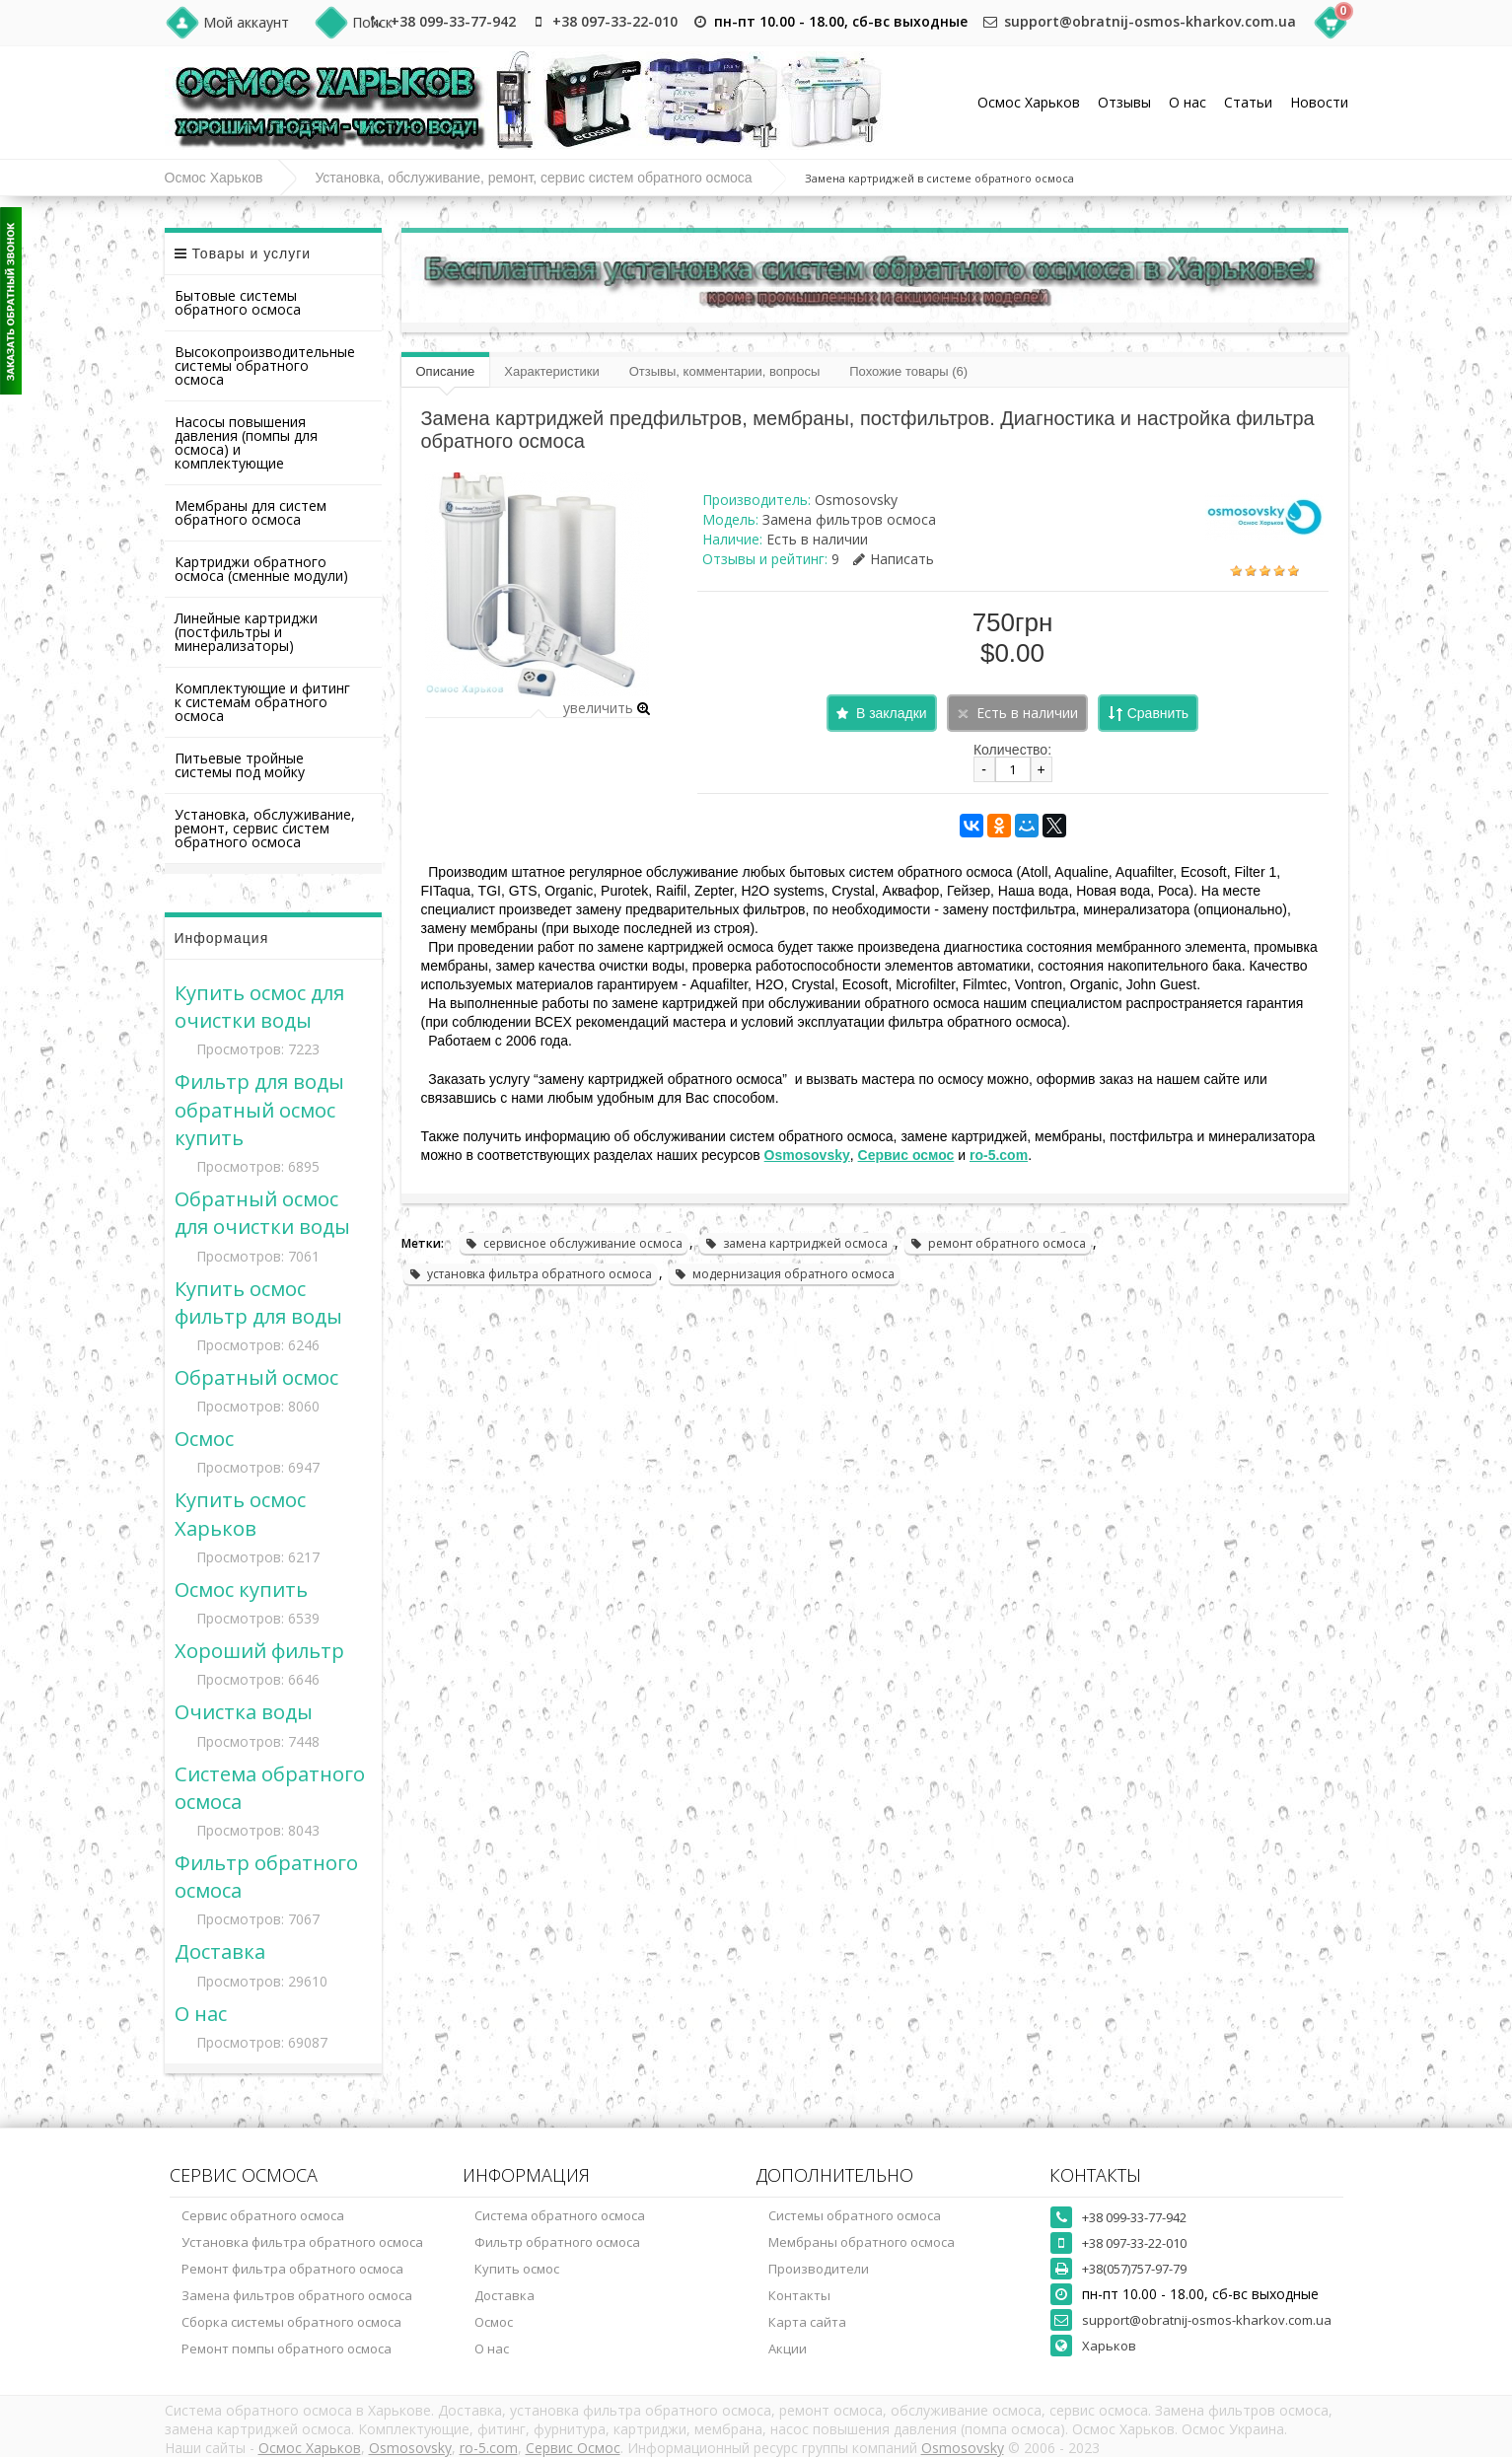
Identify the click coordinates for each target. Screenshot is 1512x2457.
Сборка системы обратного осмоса (291, 2322)
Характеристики (551, 371)
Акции (787, 2348)
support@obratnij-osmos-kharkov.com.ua (1150, 21)
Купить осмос (516, 2268)
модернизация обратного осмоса (784, 1273)
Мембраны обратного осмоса (861, 2242)
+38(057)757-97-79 (1134, 2268)
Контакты (799, 2295)
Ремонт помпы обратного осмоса (286, 2348)
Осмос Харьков (1028, 102)
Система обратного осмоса (559, 2215)
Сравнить (1157, 713)
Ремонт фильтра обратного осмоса (292, 2268)
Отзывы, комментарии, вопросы (725, 371)
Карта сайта (807, 2322)
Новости (1319, 102)
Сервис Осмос (573, 2447)
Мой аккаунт (246, 22)
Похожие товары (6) (908, 371)
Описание (445, 371)
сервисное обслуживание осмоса (574, 1243)
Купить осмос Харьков (240, 1513)
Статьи (1248, 102)
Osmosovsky (856, 499)
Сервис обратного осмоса (262, 2215)
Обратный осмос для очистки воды (262, 1212)
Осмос (204, 1438)
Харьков (1109, 2345)
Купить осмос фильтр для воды (258, 1302)
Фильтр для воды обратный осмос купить (259, 1108)
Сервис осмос (906, 1155)
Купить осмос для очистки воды (259, 1006)
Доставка (220, 1951)
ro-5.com (489, 2447)
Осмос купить (241, 1589)
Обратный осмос (256, 1377)
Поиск (372, 22)
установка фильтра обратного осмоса (530, 1273)
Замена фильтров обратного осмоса (296, 2295)
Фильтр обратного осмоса (557, 2242)
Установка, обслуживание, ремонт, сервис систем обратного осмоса (533, 177)
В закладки (891, 713)
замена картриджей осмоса (796, 1243)
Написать (893, 558)
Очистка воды (244, 1711)
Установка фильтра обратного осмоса (302, 2242)
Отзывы (1124, 102)
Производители (818, 2268)
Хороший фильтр (259, 1650)
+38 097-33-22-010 (615, 21)
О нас (1187, 102)
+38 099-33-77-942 (453, 21)
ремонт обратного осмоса (997, 1243)
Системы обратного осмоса (854, 2215)
